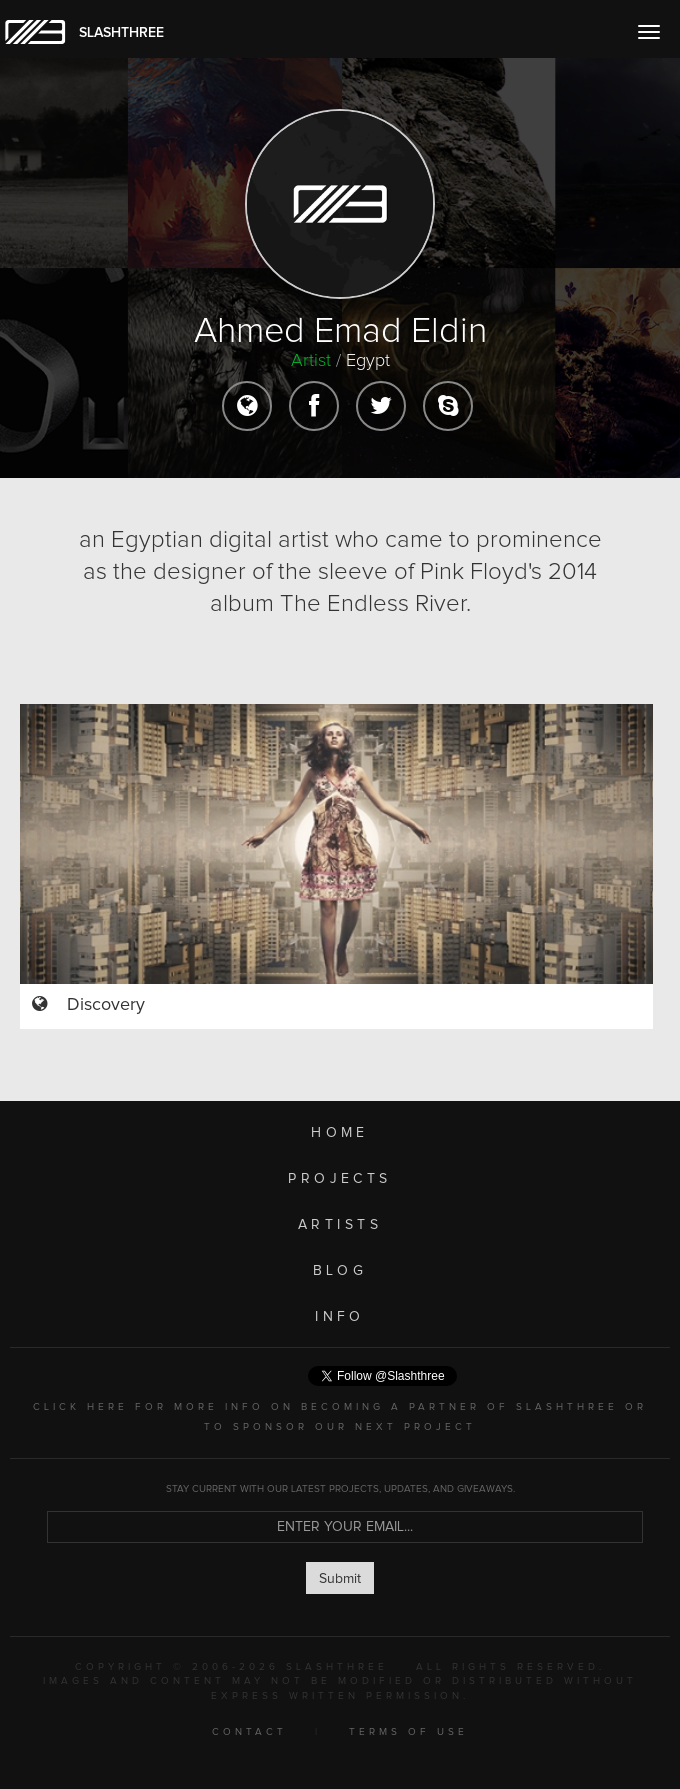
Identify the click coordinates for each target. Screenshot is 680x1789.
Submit (340, 1579)
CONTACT (249, 1732)
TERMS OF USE (408, 1732)
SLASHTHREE (121, 33)
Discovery (106, 1005)
